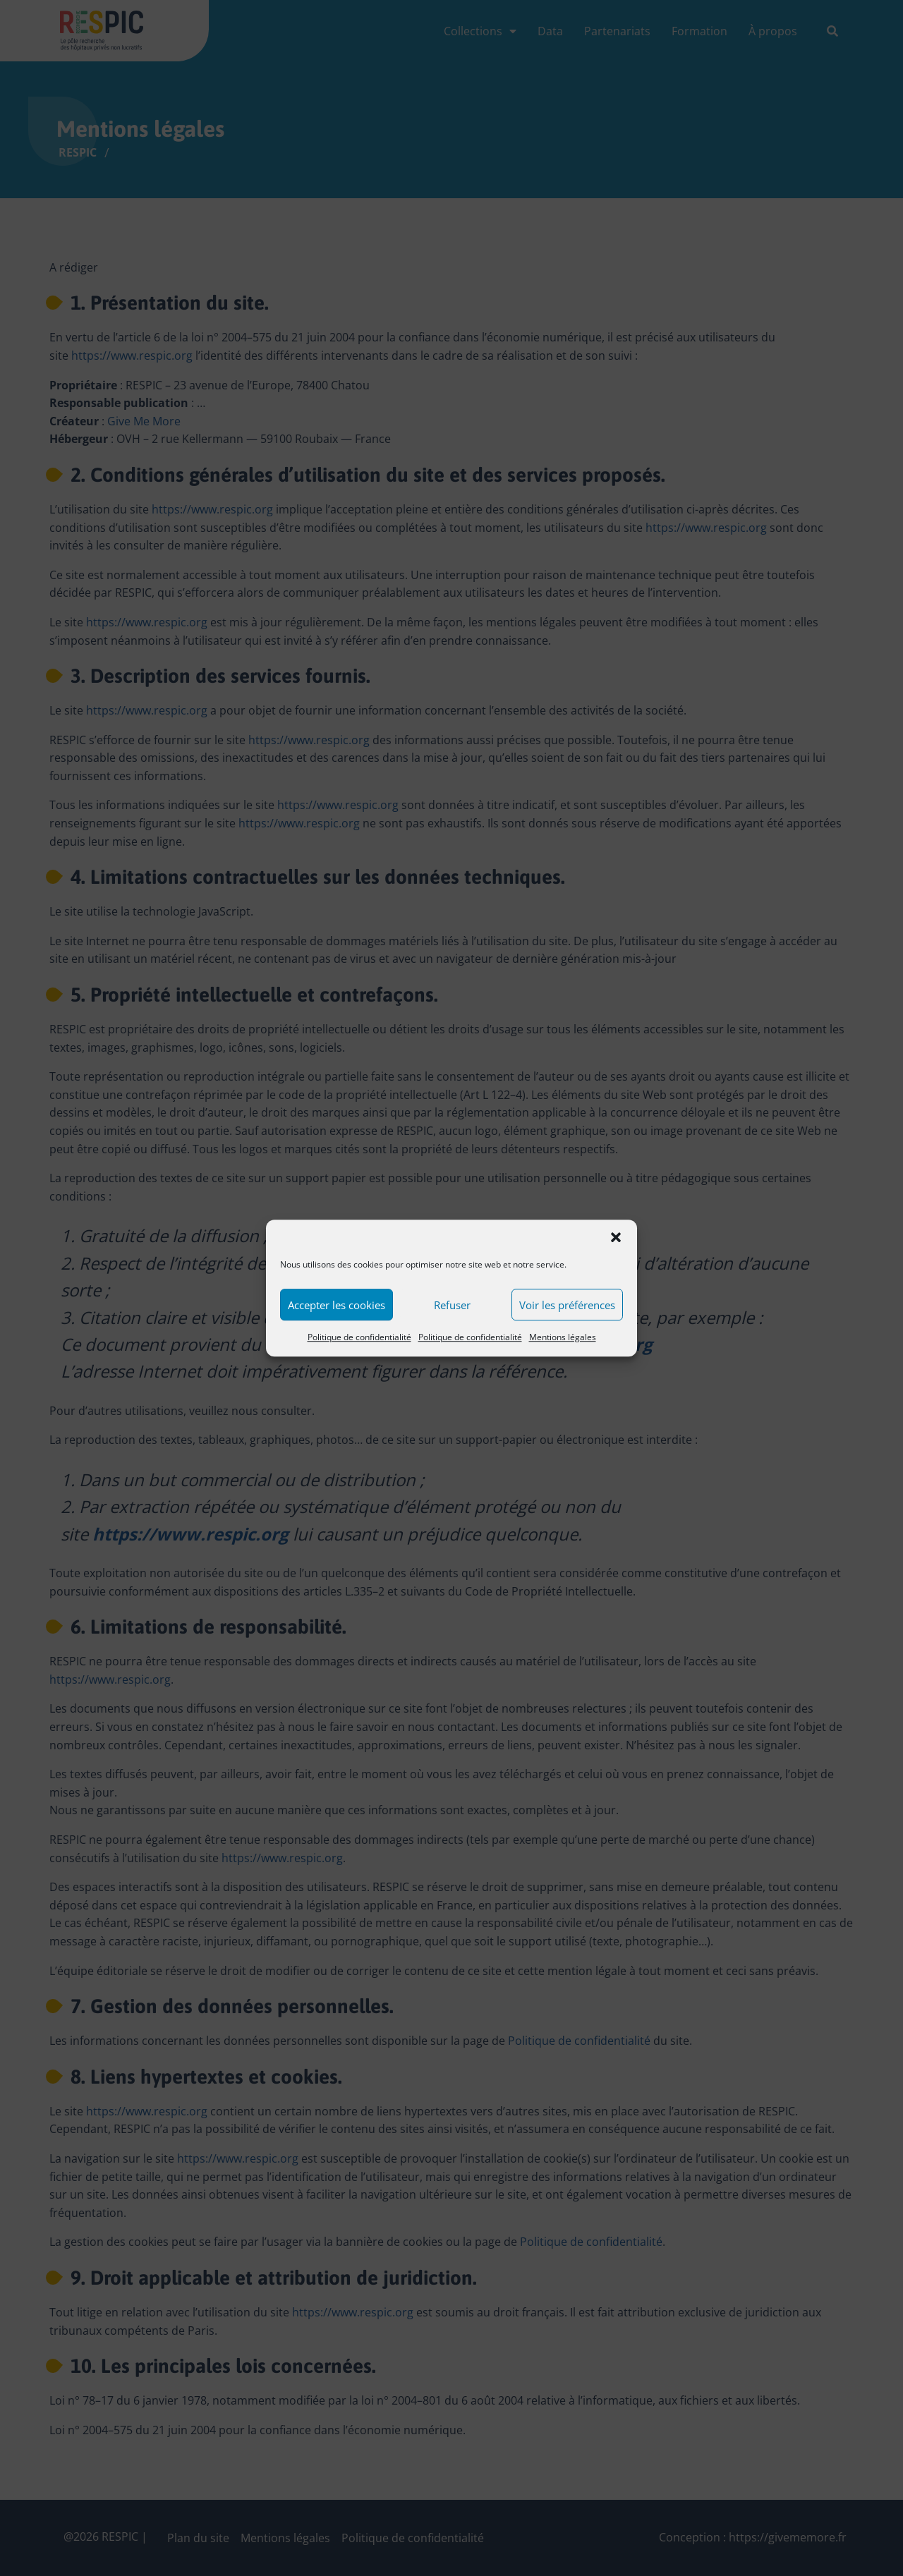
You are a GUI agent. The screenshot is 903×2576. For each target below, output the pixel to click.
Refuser (452, 1313)
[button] (616, 1245)
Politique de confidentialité (359, 1345)
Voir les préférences (567, 1313)
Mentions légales (562, 1345)
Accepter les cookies (336, 1313)
